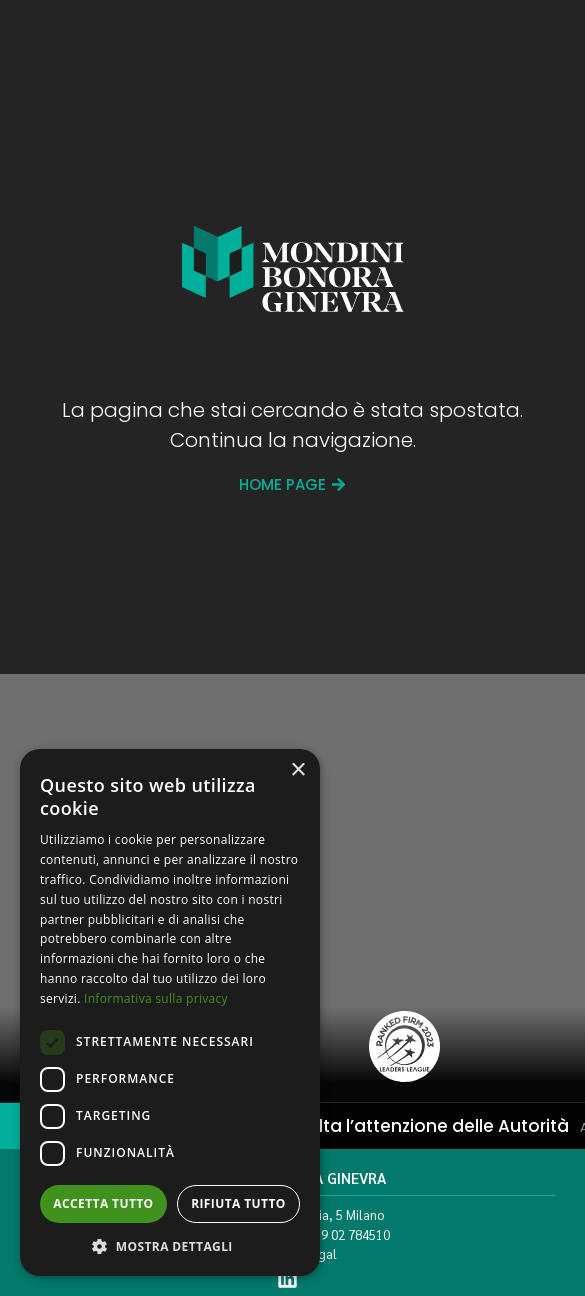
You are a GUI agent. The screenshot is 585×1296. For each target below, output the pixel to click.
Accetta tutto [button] (103, 1203)
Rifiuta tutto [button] (238, 1203)
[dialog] (170, 1012)
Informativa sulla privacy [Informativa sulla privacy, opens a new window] (156, 998)
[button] (170, 1246)
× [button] (297, 770)
